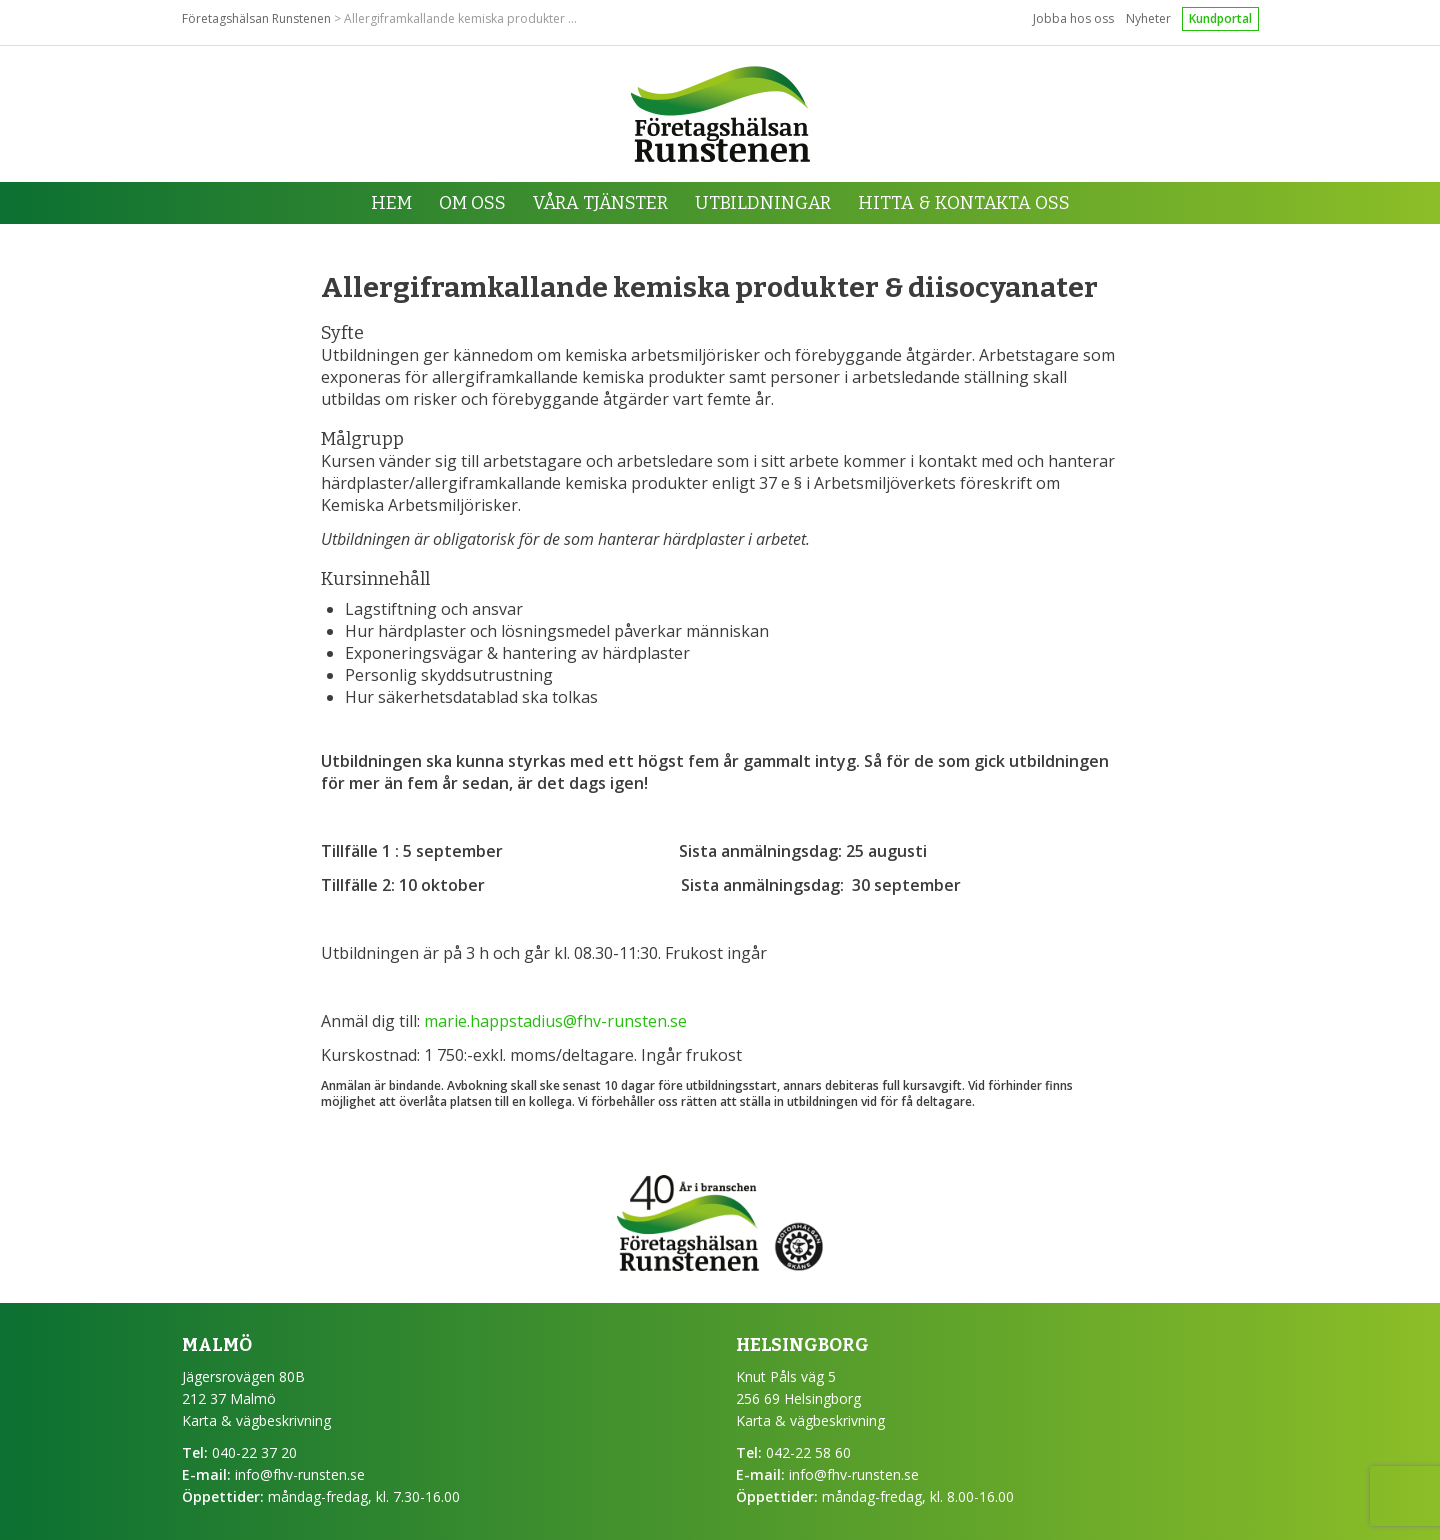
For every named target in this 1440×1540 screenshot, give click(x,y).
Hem (391, 203)
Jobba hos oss (1073, 18)
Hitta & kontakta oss (964, 203)
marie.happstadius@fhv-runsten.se (555, 1021)
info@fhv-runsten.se (300, 1474)
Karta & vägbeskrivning (256, 1420)
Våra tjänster (600, 203)
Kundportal (1220, 18)
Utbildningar (763, 203)
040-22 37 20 (254, 1452)
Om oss (472, 203)
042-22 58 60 (808, 1452)
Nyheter (1148, 18)
